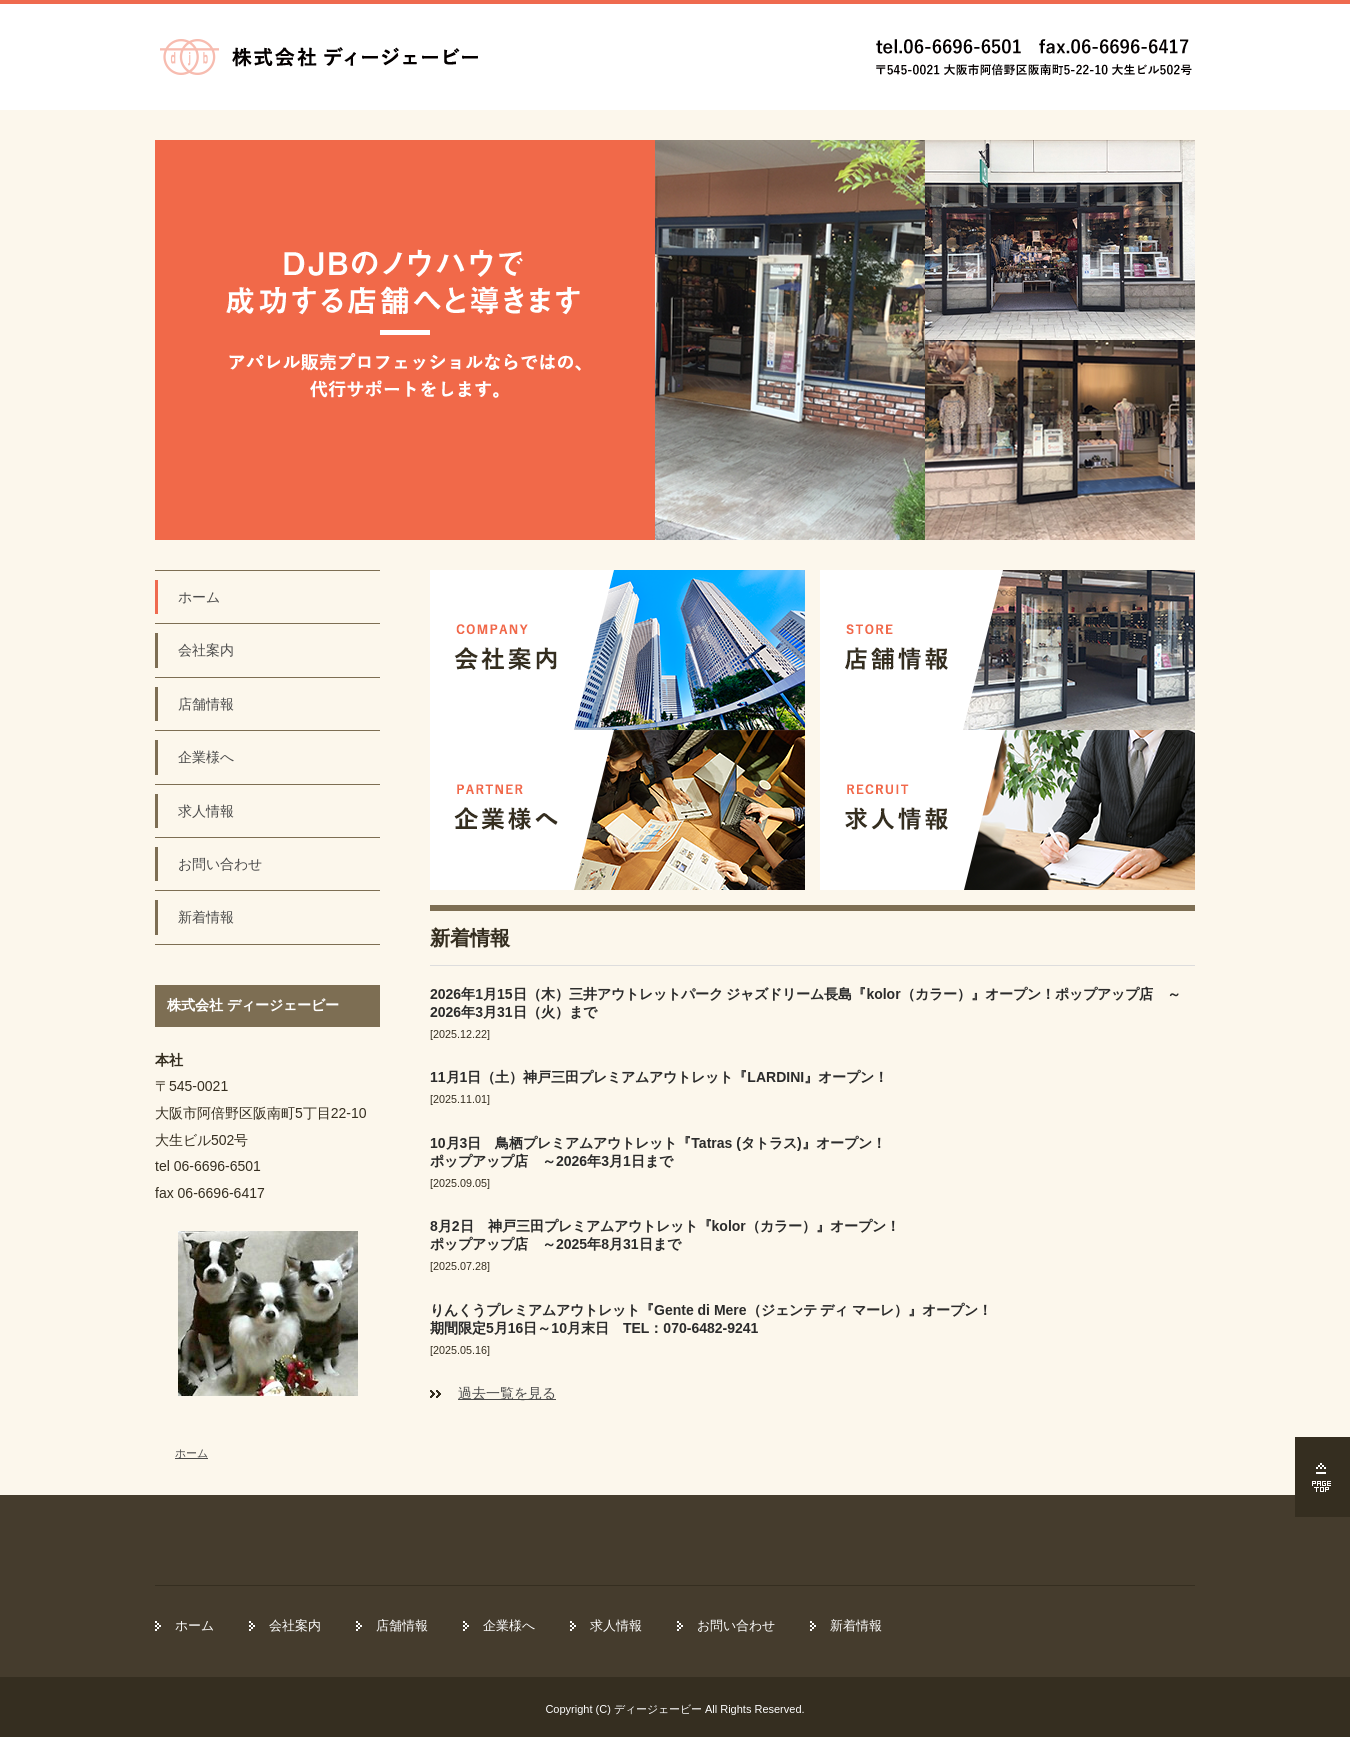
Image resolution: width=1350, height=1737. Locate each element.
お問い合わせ (220, 864)
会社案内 (206, 650)
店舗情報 (206, 704)
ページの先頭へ (1322, 1477)
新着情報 (206, 917)
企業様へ (206, 757)
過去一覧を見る (507, 1393)
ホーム (199, 597)
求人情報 (206, 811)
